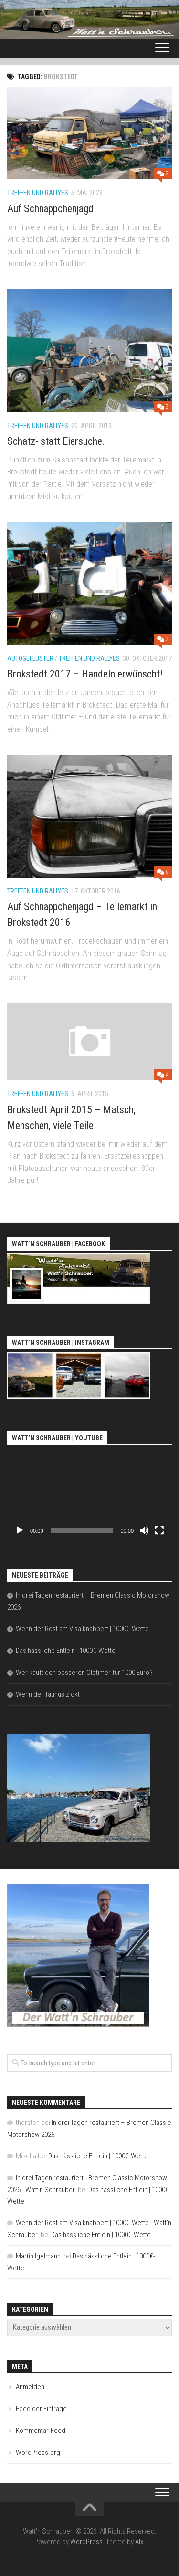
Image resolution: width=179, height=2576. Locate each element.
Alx (139, 2541)
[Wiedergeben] (19, 1530)
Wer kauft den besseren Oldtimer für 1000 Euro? (84, 1672)
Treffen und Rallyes (37, 192)
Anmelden (30, 2386)
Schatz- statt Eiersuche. (56, 441)
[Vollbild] (159, 1530)
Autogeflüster (30, 658)
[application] (89, 1493)
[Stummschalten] (144, 1530)
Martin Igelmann (38, 2256)
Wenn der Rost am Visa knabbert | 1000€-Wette (82, 1628)
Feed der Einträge (41, 2408)
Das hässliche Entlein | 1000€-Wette (66, 1650)
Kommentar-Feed (40, 2430)
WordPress (86, 2541)
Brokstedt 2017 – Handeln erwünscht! (85, 674)
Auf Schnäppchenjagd (50, 209)
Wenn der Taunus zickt (48, 1694)
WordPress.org (38, 2452)
